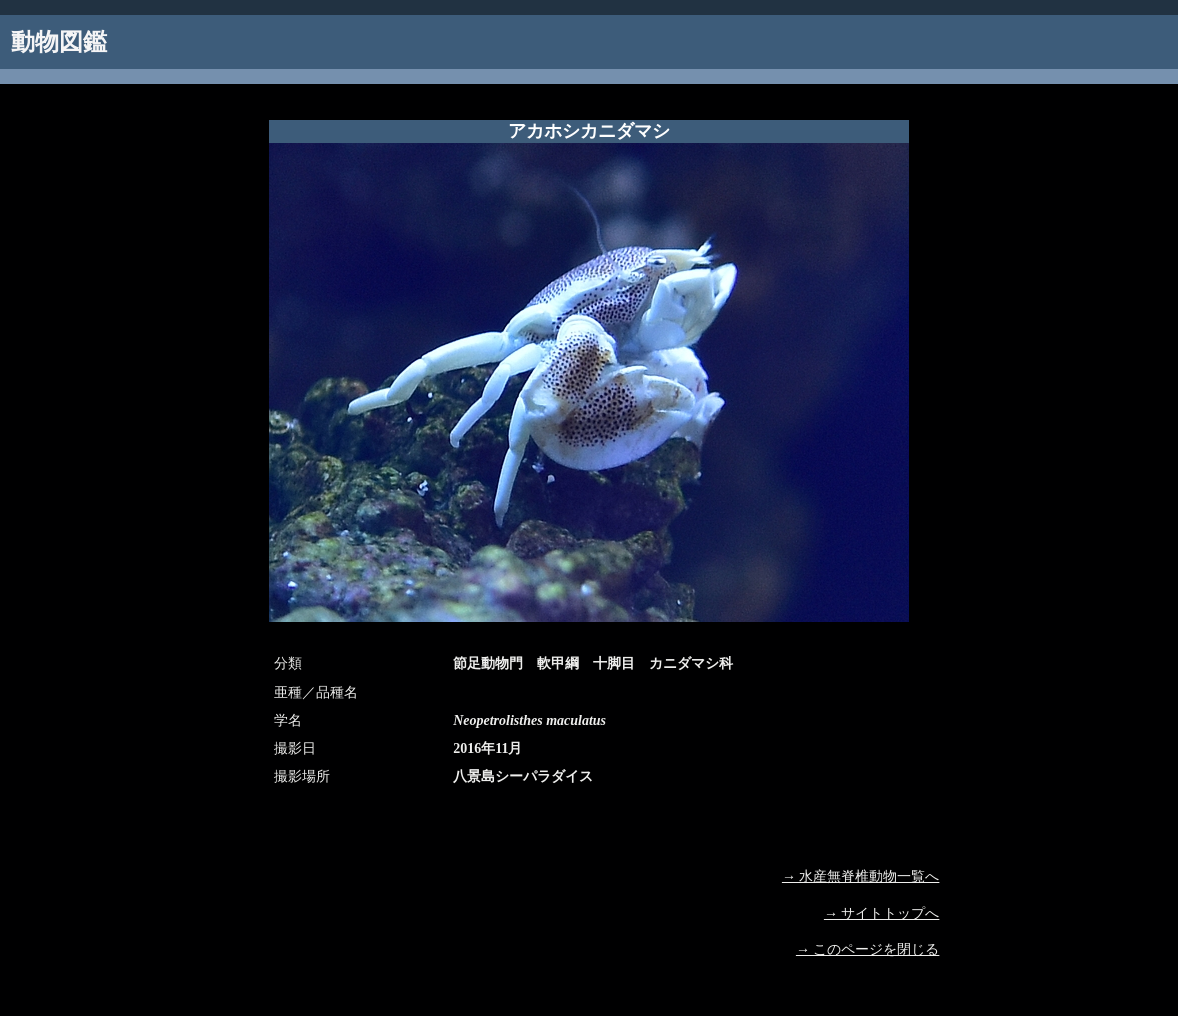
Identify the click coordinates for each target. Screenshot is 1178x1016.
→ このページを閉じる (868, 949)
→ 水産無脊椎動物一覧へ (861, 876)
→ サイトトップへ (882, 913)
